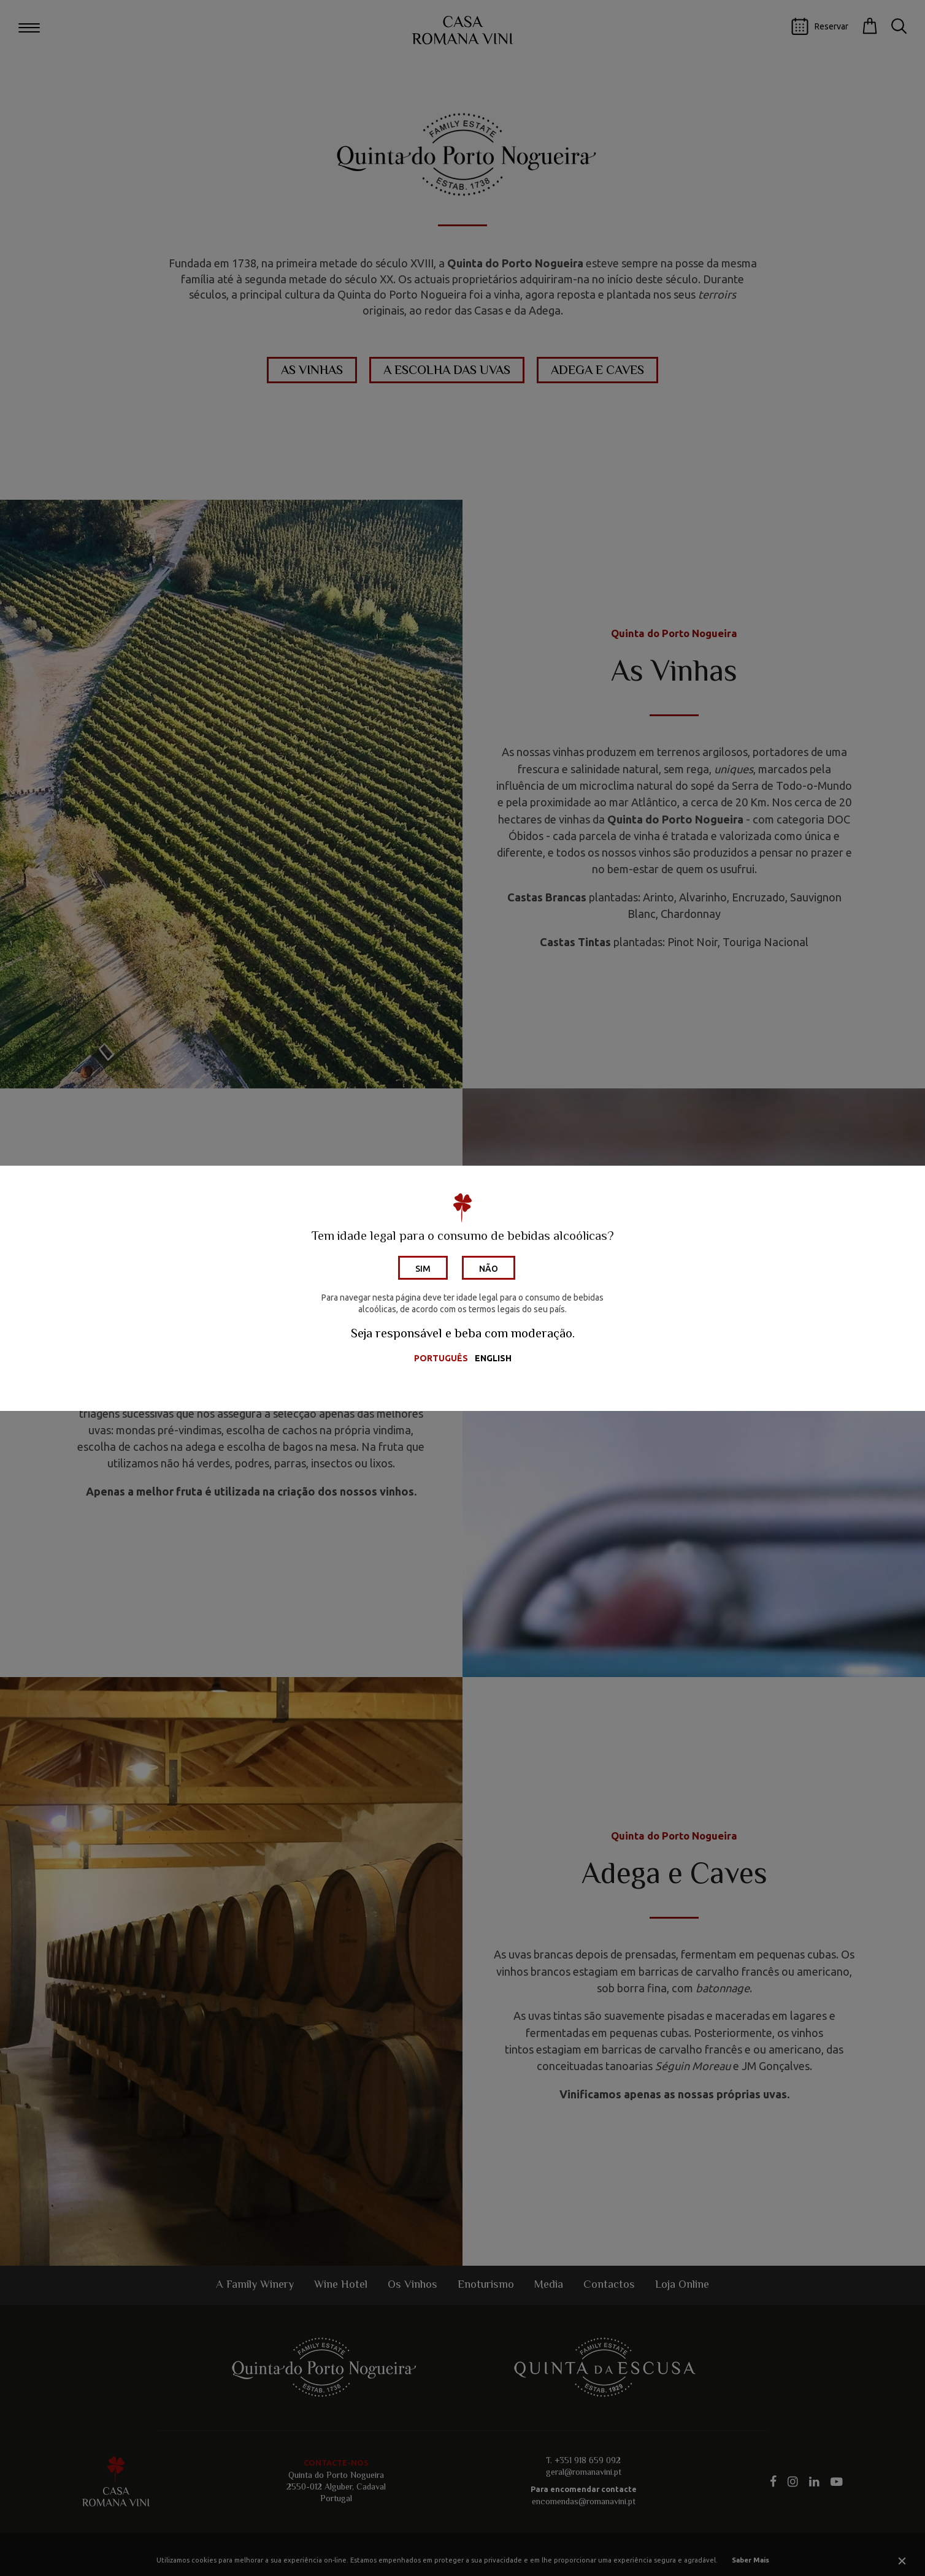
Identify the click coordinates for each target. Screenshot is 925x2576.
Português (441, 1358)
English (493, 1358)
